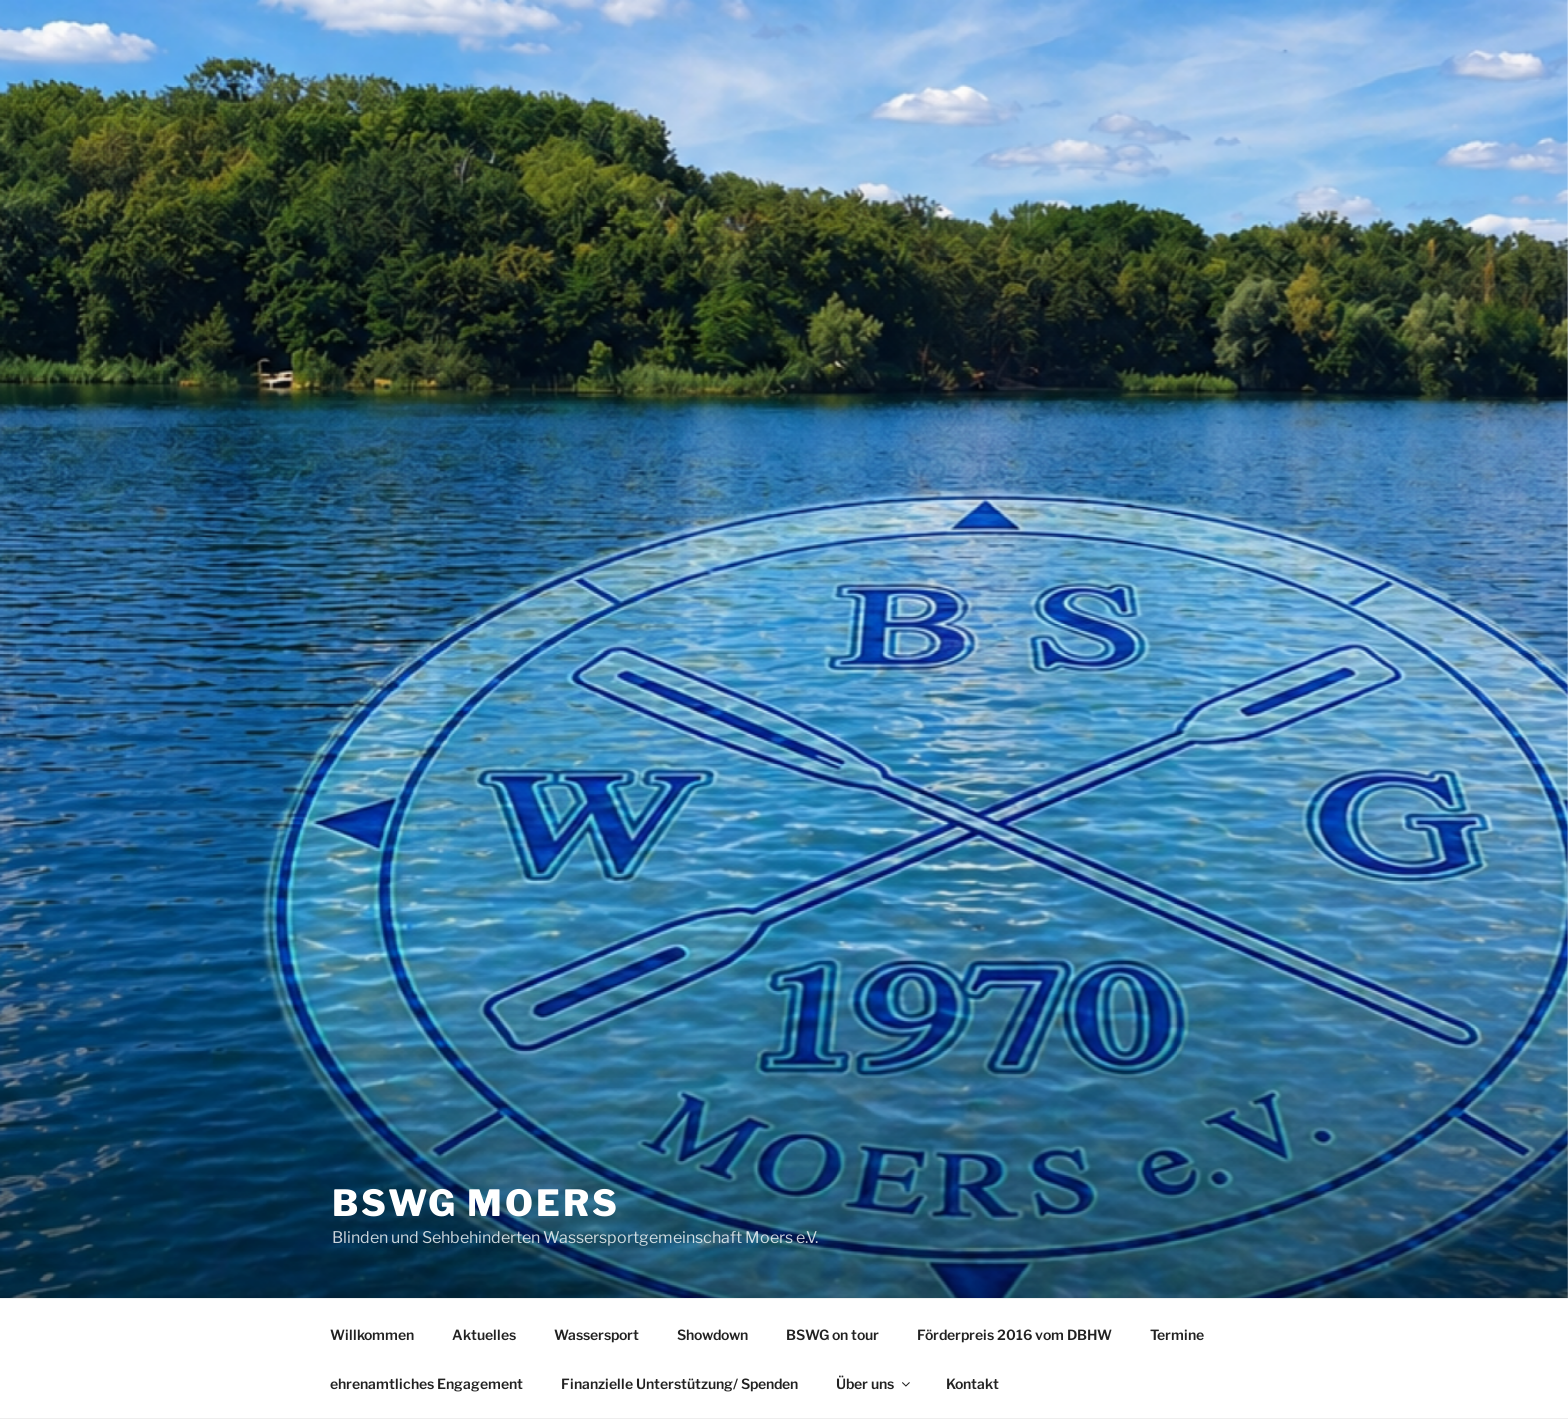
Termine (1177, 1334)
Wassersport (596, 1334)
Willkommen (372, 1334)
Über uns (874, 1383)
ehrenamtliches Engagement (426, 1383)
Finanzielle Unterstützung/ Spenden (679, 1383)
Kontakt (972, 1383)
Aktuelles (484, 1334)
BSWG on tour (832, 1334)
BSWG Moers (476, 1203)
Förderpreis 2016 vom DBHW (1014, 1334)
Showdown (712, 1334)
